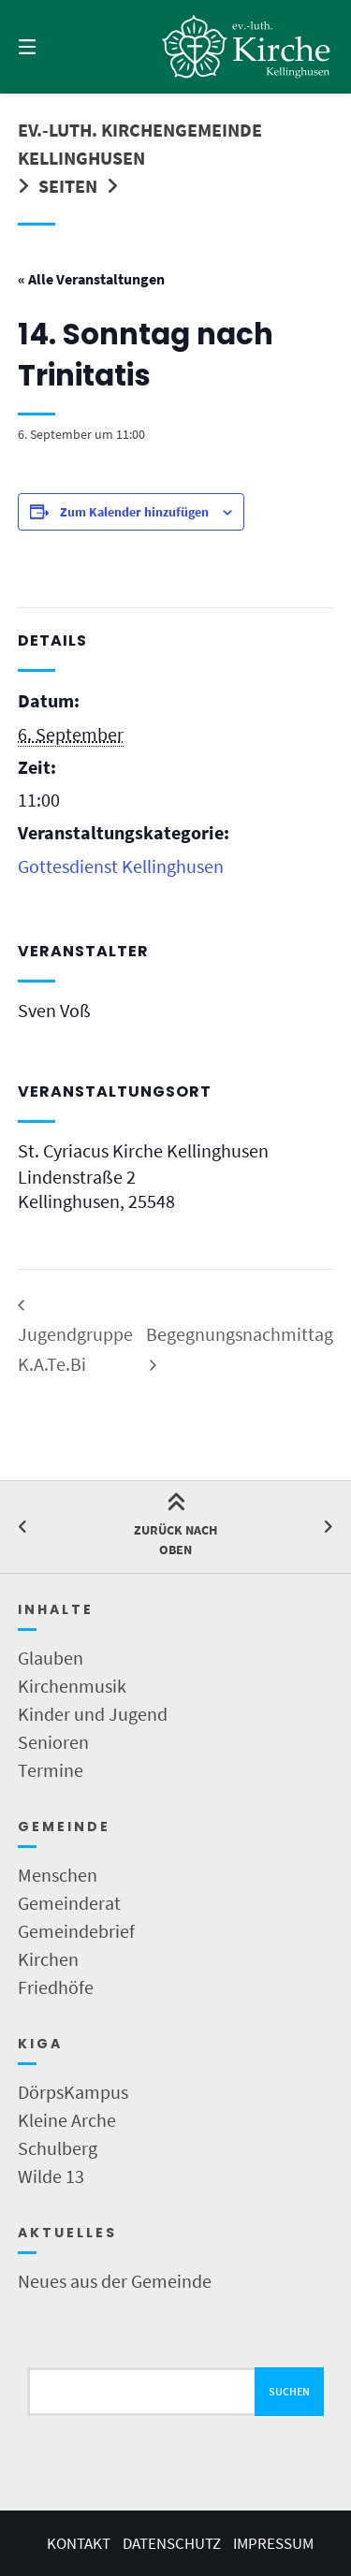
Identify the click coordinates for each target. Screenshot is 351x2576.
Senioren (53, 1742)
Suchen (289, 2391)
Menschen (57, 1874)
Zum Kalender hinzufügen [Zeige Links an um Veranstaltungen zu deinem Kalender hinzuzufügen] (134, 511)
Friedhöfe (56, 1987)
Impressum (273, 2543)
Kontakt (78, 2543)
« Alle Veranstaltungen (91, 278)
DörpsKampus (73, 2091)
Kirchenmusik (72, 1685)
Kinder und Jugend (93, 1713)
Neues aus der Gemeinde (115, 2280)
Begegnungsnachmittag (239, 1334)
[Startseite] (247, 46)
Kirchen (48, 1959)
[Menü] (49, 47)
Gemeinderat (69, 1902)
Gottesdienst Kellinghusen (121, 866)
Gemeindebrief (76, 1931)
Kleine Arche (67, 2120)
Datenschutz (172, 2543)
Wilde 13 (51, 2176)
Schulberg (57, 2148)
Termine (50, 1770)
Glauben (50, 1657)
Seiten (67, 185)
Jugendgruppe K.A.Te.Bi (75, 1348)
